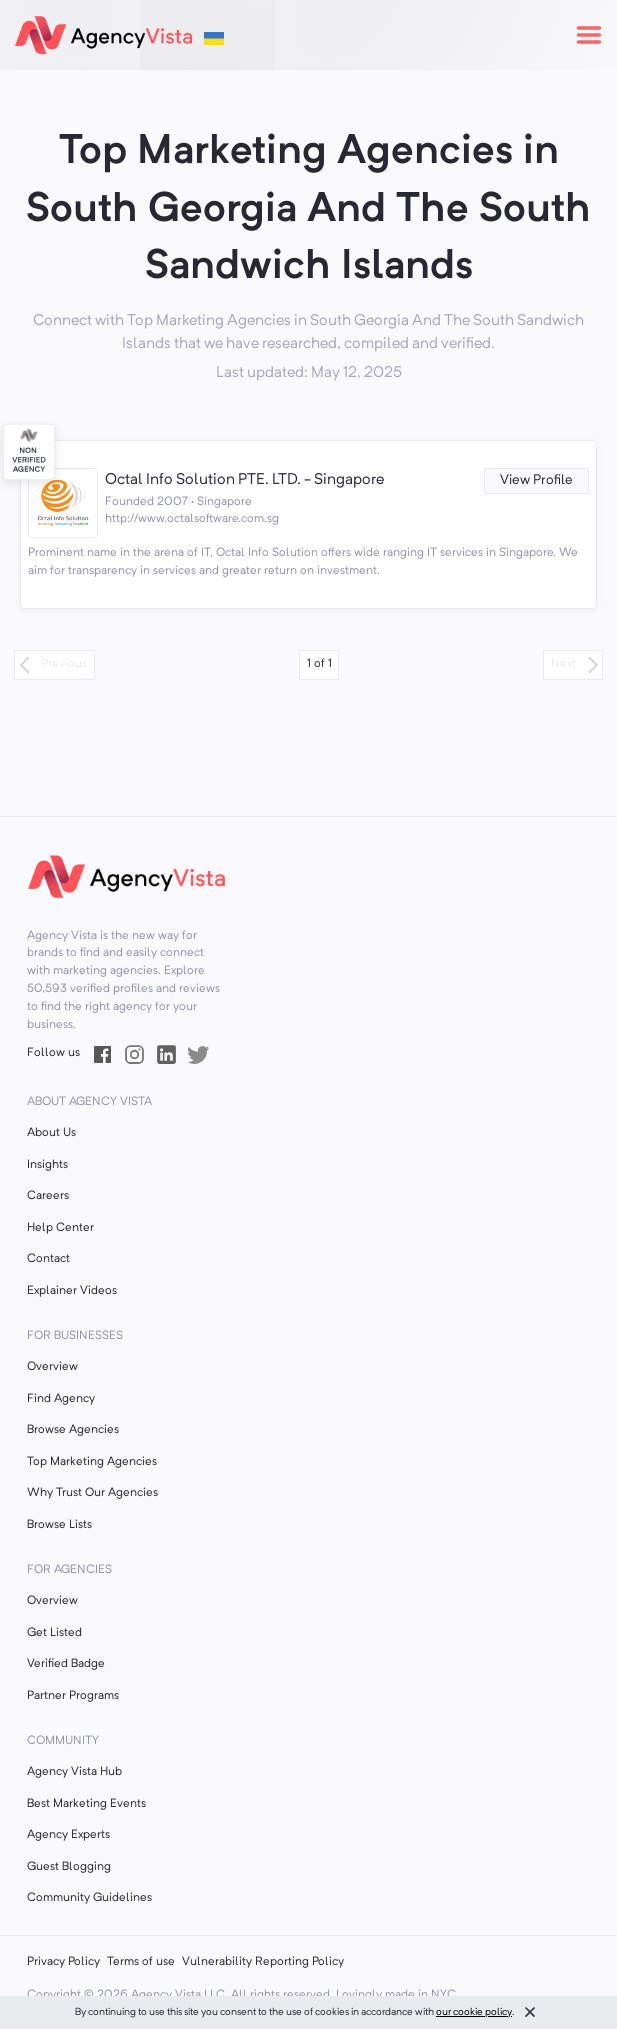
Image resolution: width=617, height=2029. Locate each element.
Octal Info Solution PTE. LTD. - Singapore (244, 480)
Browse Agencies (73, 1430)
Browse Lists (59, 1525)
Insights (47, 1165)
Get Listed (54, 1633)
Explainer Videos (72, 1291)
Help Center (60, 1228)
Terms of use (141, 1962)
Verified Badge (66, 1664)
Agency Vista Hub (74, 1772)
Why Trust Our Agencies (92, 1493)
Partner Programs (73, 1696)
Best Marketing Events (86, 1804)
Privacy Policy (63, 1962)
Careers (48, 1196)
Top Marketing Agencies (92, 1462)
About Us (51, 1133)
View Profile (536, 480)
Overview (52, 1367)
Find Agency (61, 1399)
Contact (48, 1259)
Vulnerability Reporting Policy (263, 1962)
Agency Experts (68, 1835)
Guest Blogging (69, 1867)
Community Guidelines (89, 1898)
